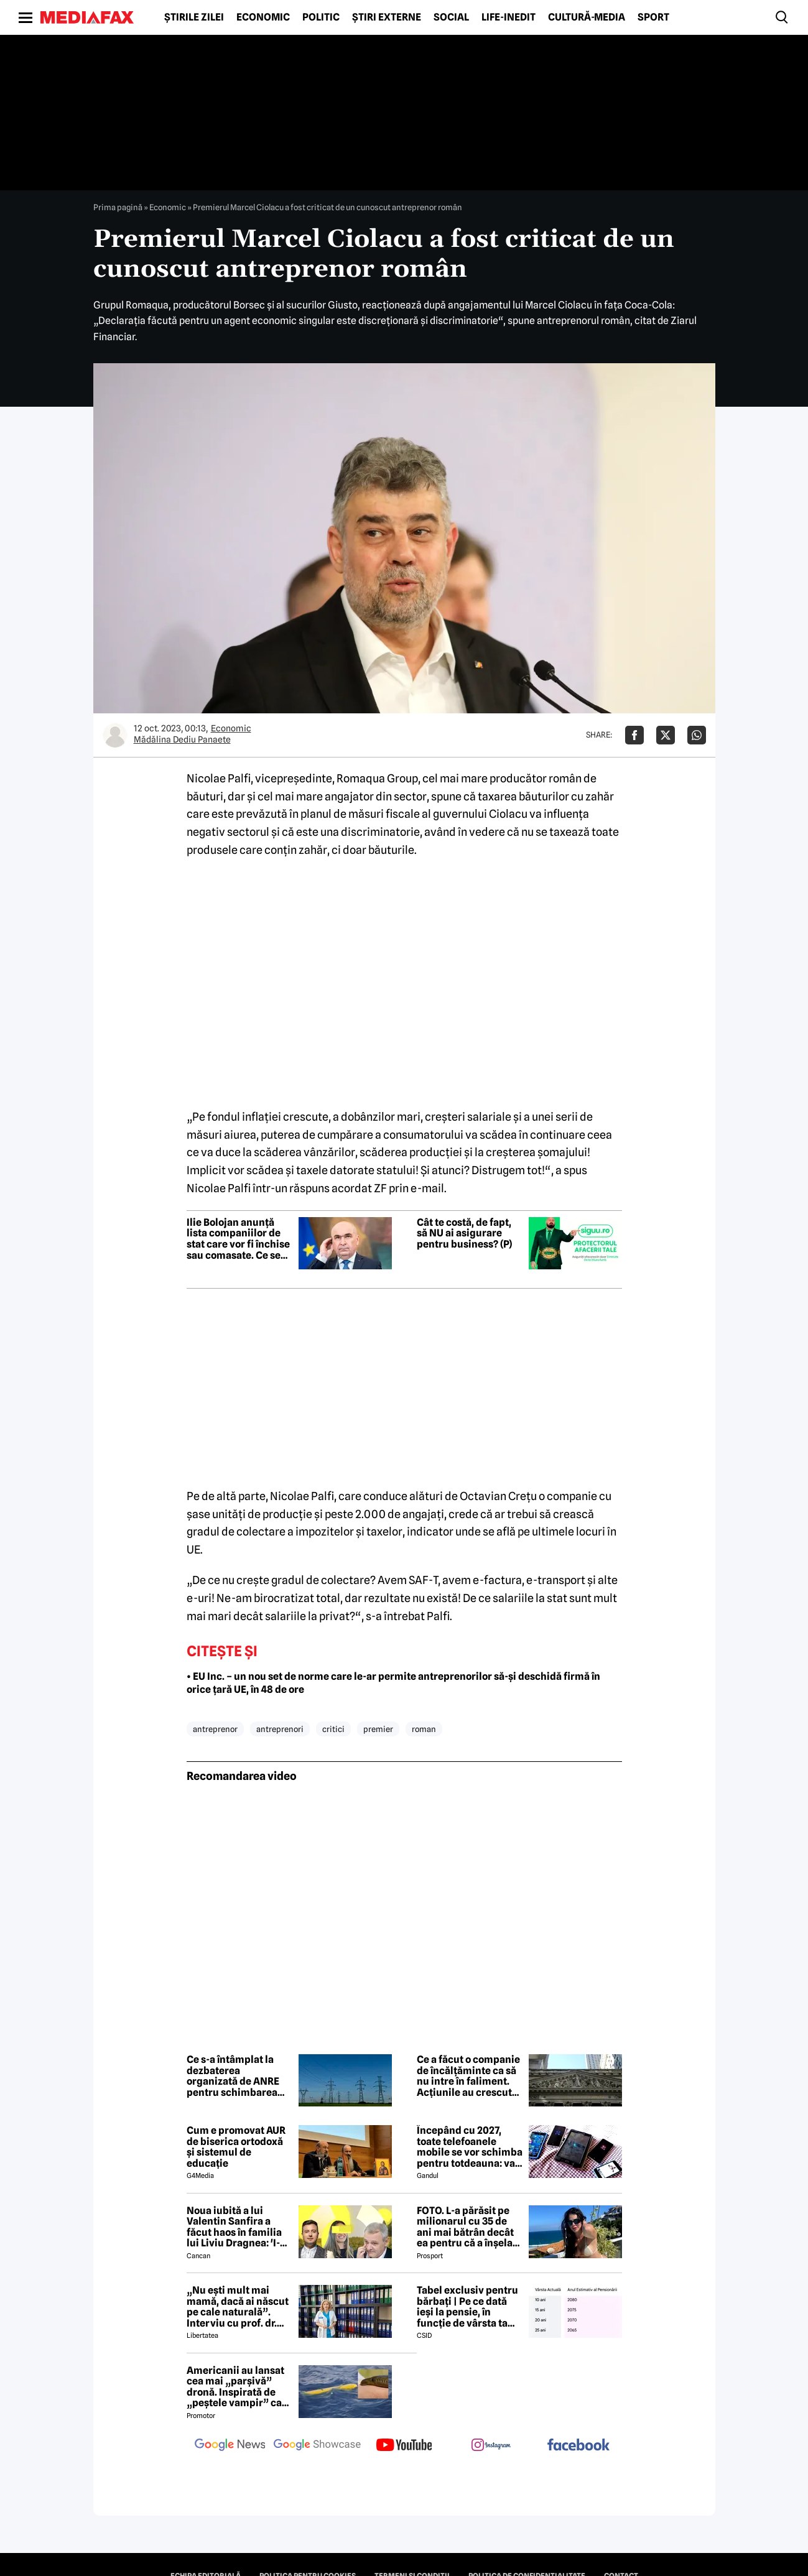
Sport (653, 17)
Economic (263, 17)
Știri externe (386, 17)
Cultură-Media (586, 17)
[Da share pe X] (665, 735)
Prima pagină (117, 207)
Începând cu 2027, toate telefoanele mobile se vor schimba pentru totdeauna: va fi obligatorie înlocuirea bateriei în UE (469, 2147)
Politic (321, 17)
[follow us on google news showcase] (317, 2446)
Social (451, 17)
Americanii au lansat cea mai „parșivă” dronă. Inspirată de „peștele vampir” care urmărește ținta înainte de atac (239, 2387)
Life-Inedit (508, 17)
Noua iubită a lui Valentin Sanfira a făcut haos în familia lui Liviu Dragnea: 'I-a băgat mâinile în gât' (236, 2227)
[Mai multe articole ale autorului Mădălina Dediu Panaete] (115, 735)
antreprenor (215, 1729)
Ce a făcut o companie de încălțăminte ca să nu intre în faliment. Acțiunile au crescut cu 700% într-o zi (468, 2076)
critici (333, 1729)
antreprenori (280, 1729)
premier (378, 1729)
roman (424, 1729)
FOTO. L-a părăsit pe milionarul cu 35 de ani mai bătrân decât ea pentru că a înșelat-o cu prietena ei (468, 2227)
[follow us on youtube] (404, 2446)
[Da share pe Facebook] (634, 735)
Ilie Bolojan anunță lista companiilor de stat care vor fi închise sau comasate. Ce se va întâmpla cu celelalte (238, 1239)
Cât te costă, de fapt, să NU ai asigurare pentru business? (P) (464, 1233)
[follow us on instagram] (491, 2446)
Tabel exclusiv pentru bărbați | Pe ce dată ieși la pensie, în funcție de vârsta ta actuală (467, 2306)
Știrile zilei (194, 17)
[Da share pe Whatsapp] (696, 735)
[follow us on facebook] (578, 2446)
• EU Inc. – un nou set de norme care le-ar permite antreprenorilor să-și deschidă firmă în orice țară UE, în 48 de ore (393, 1682)
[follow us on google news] (230, 2446)
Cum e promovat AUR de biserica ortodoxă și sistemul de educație (236, 2147)
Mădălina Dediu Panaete (182, 739)
